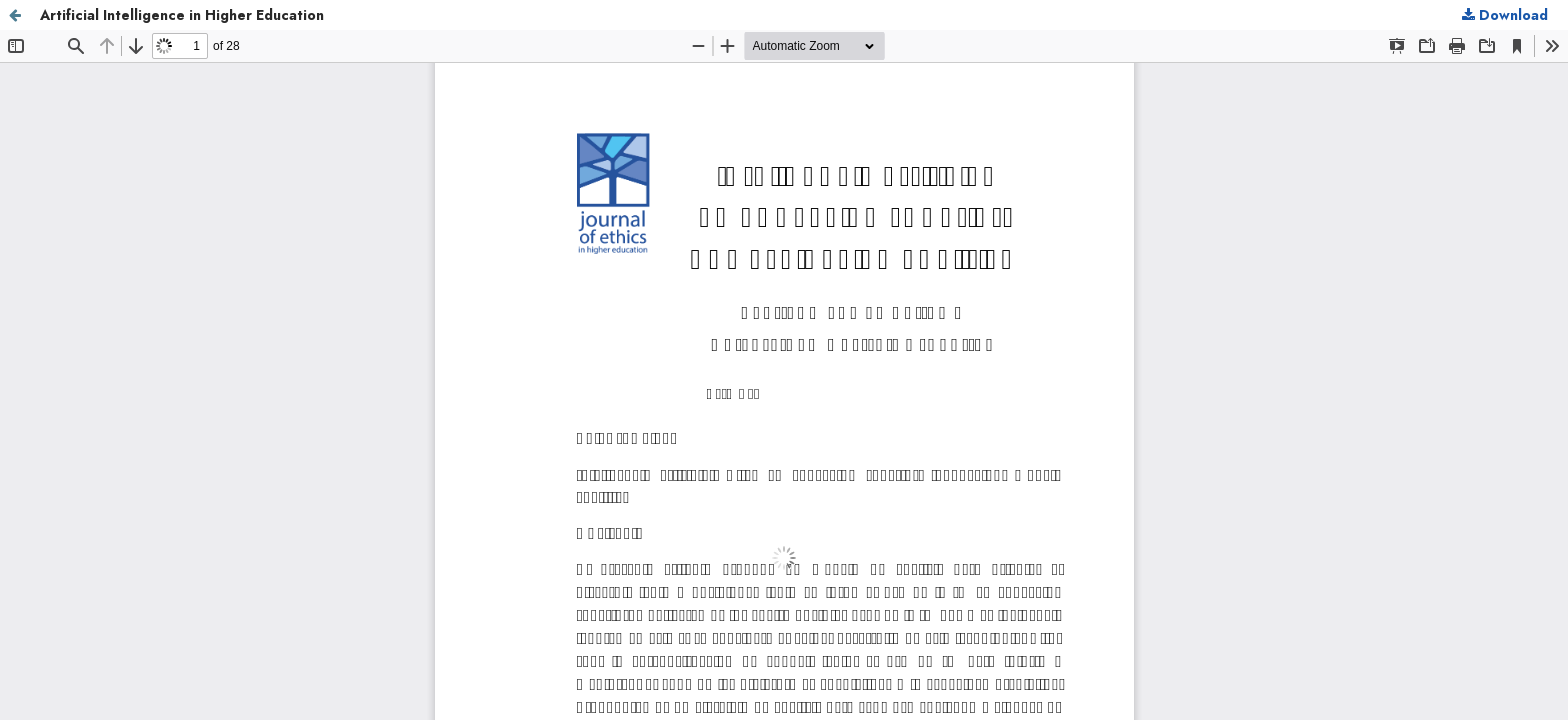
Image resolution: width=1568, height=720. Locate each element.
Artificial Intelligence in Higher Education (182, 15)
